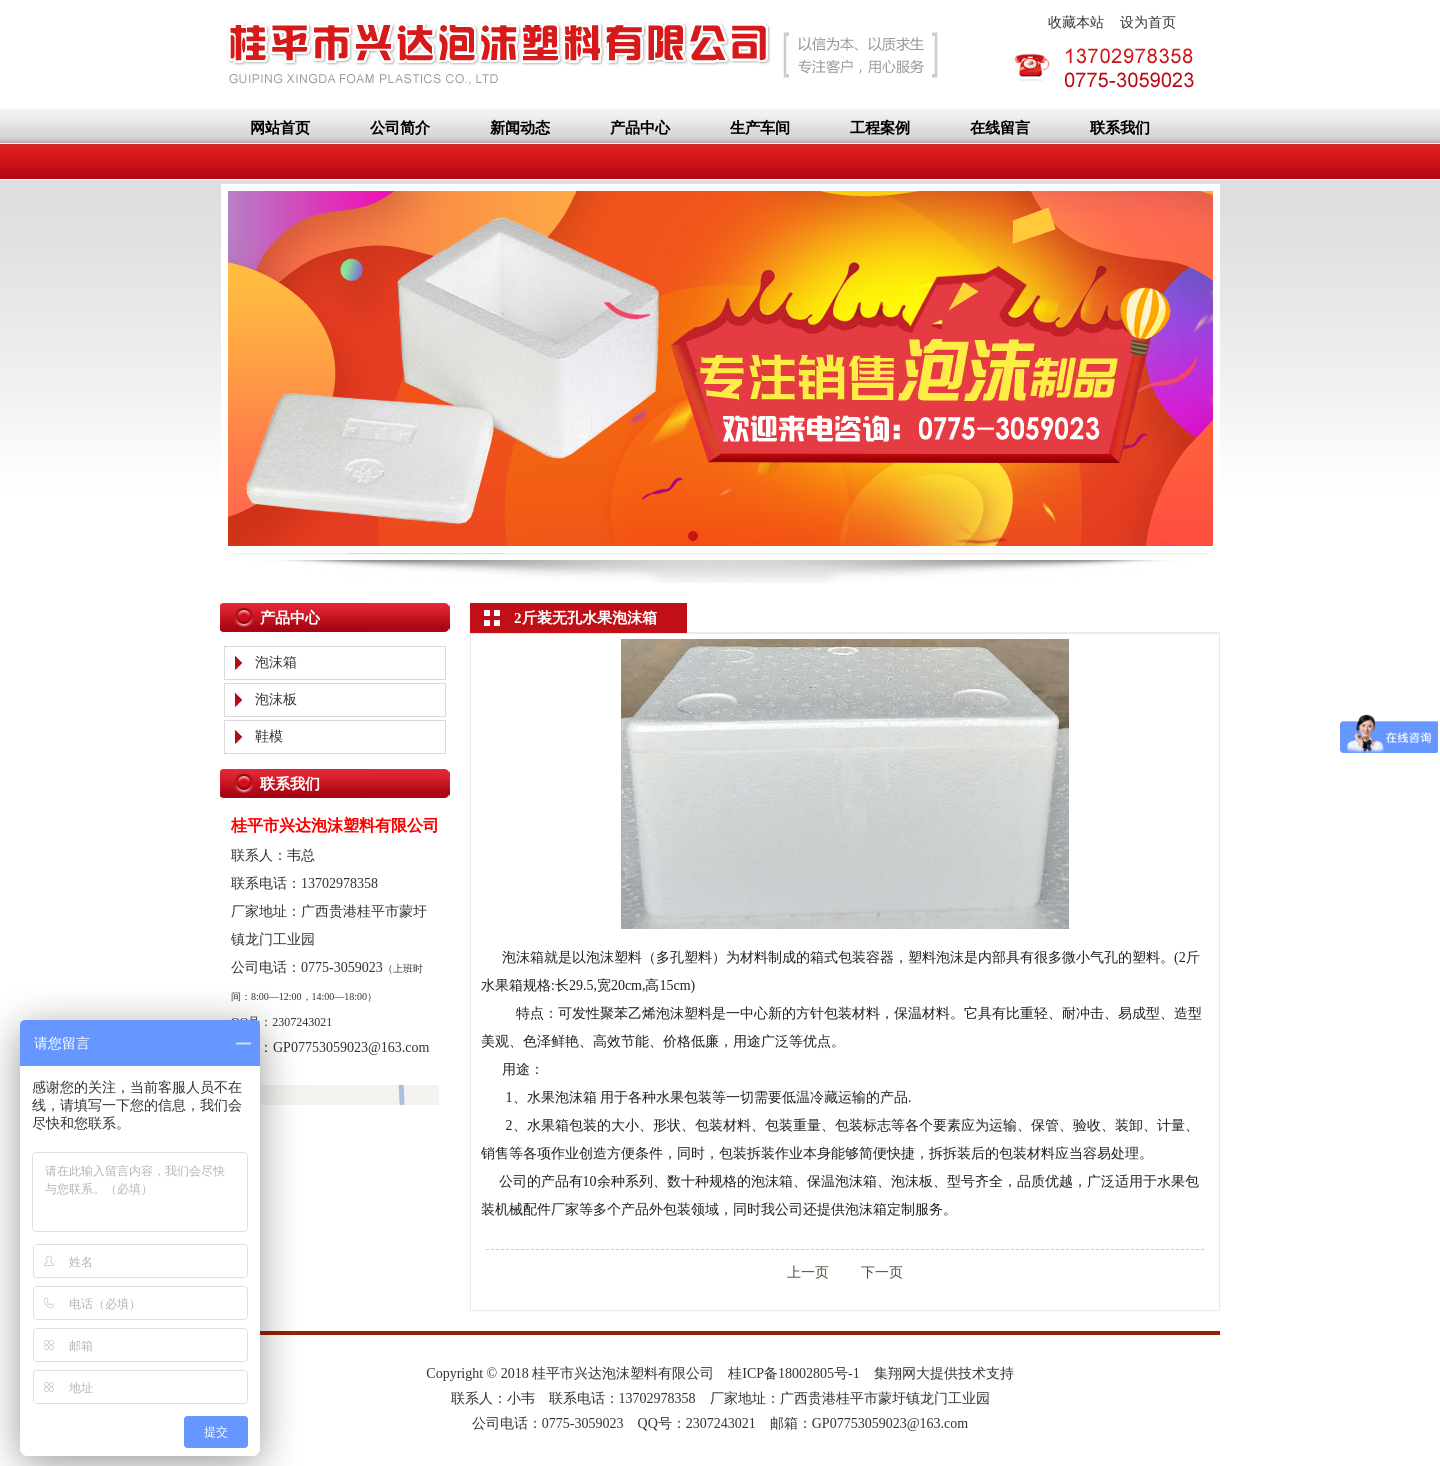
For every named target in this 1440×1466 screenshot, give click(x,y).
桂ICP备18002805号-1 (793, 1373)
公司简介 (400, 128)
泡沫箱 (276, 662)
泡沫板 (276, 699)
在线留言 (1000, 128)
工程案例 (880, 128)
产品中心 (640, 128)
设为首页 (1148, 22)
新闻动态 (520, 128)
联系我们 (1120, 128)
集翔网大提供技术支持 (944, 1373)
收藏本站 (1076, 22)
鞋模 (269, 736)
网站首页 (280, 128)
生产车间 (760, 128)
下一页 (868, 1272)
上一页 (808, 1272)
